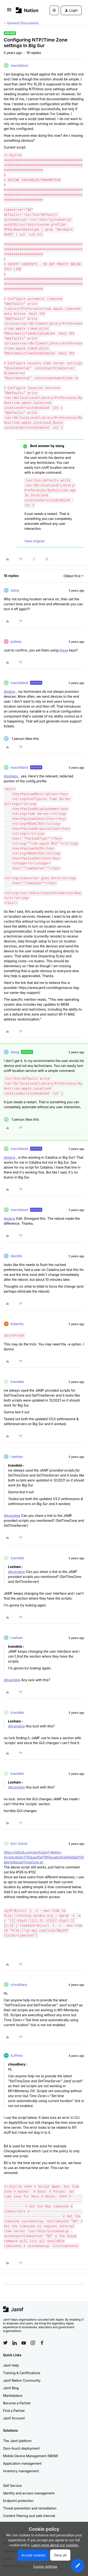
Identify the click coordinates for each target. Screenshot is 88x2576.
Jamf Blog (11, 2388)
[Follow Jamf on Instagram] (33, 2342)
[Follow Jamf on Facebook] (42, 2342)
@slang (9, 691)
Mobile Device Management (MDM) (30, 2456)
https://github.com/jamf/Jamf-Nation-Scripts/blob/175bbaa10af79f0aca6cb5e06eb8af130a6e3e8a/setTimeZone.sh (44, 1857)
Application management (22, 2463)
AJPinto (17, 2055)
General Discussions (23, 23)
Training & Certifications (21, 2373)
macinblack (19, 65)
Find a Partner (14, 2411)
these (63, 650)
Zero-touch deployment (21, 2448)
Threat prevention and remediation (30, 2508)
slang (15, 590)
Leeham (17, 1457)
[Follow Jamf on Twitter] (5, 2343)
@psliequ (11, 776)
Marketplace (12, 2395)
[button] (9, 11)
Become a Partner (17, 2403)
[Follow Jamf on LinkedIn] (14, 2342)
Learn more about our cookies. (55, 2545)
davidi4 (16, 1256)
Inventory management (21, 2471)
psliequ (16, 641)
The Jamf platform (17, 2441)
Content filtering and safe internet (29, 2516)
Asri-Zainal (19, 1844)
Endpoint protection (18, 2501)
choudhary (19, 1985)
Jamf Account (14, 2418)
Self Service (12, 2486)
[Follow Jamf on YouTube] (23, 2342)
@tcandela (12, 1516)
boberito (17, 1324)
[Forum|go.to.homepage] (26, 10)
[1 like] (21, 738)
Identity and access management (28, 2493)
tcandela (17, 1382)
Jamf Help (11, 2365)
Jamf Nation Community (22, 2380)
